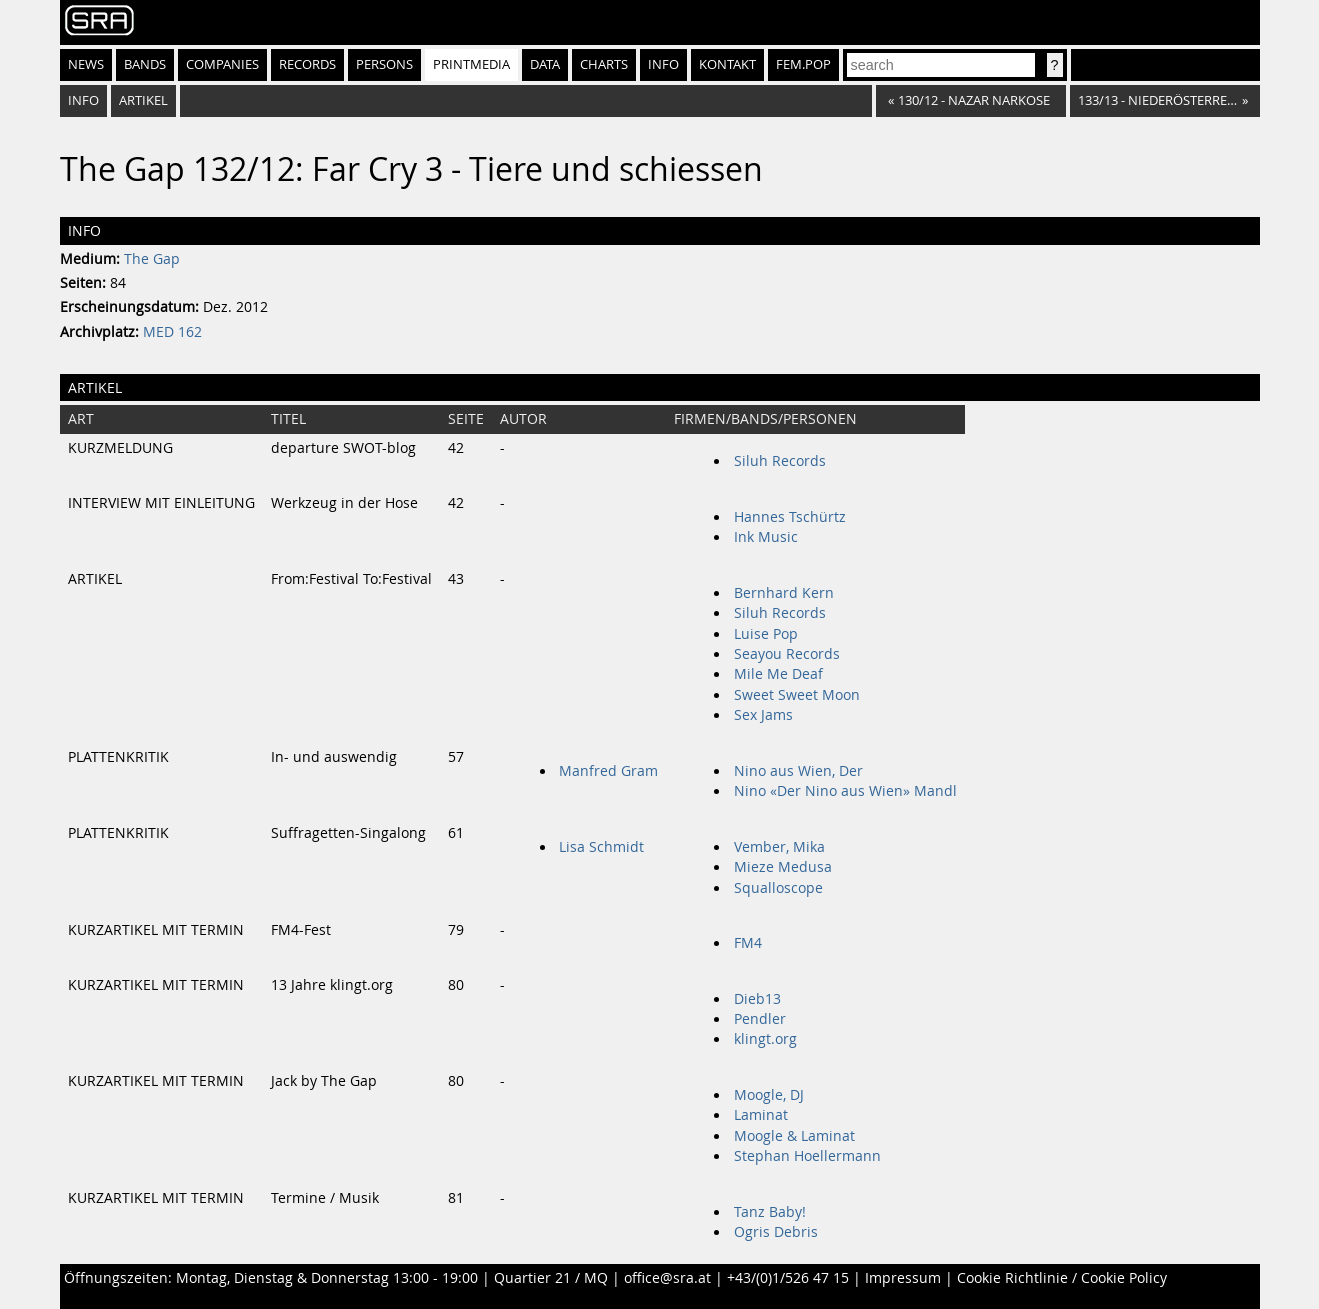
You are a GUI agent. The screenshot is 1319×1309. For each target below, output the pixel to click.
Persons (384, 64)
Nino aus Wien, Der (798, 771)
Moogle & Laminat (794, 1136)
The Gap (152, 259)
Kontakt (727, 64)
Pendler (760, 1019)
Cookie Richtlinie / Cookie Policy (1062, 1278)
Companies (222, 64)
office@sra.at (667, 1278)
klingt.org (765, 1039)
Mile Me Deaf (778, 674)
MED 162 (172, 332)
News (86, 64)
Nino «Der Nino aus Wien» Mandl (845, 791)
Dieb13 (757, 999)
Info (663, 64)
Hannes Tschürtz (790, 517)
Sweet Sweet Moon (797, 695)
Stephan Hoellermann (807, 1156)
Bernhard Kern (784, 593)
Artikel (143, 100)
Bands (145, 64)
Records (307, 64)
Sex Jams (763, 715)
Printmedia (471, 64)
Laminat (761, 1115)
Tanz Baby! (770, 1212)
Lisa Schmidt (601, 847)
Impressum (903, 1278)
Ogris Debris (776, 1232)
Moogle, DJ (769, 1095)
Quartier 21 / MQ (551, 1278)
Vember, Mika (779, 847)
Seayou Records (787, 654)
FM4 (748, 943)
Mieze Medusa (783, 867)
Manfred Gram (608, 771)
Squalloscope (778, 888)
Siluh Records (780, 461)
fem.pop (803, 64)
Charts (604, 64)
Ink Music (766, 537)
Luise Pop (766, 634)
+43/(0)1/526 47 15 (788, 1278)
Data (545, 64)
